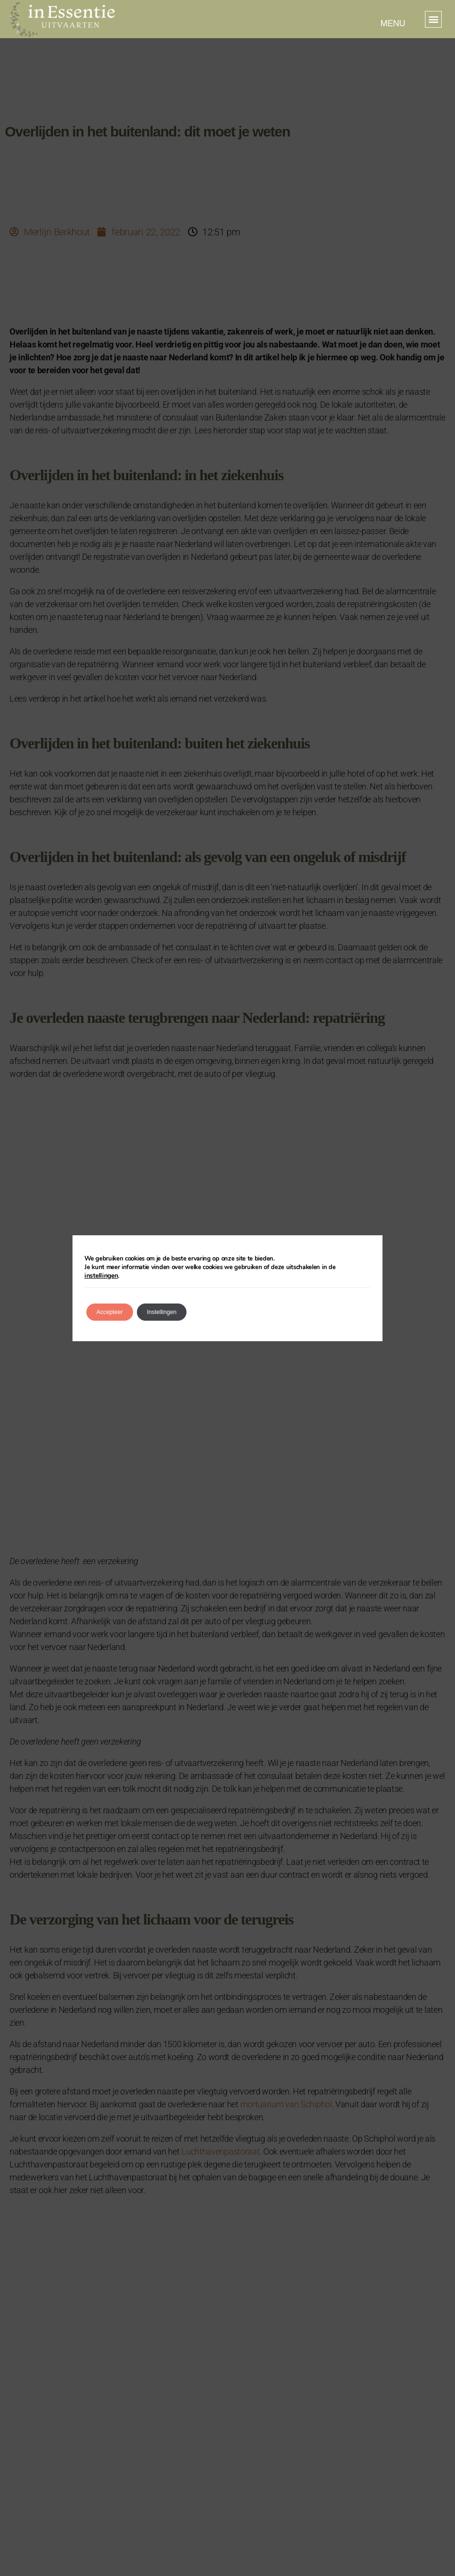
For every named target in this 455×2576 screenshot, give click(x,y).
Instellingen (181, 1307)
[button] (433, 19)
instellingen (353, 1271)
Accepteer (116, 1307)
